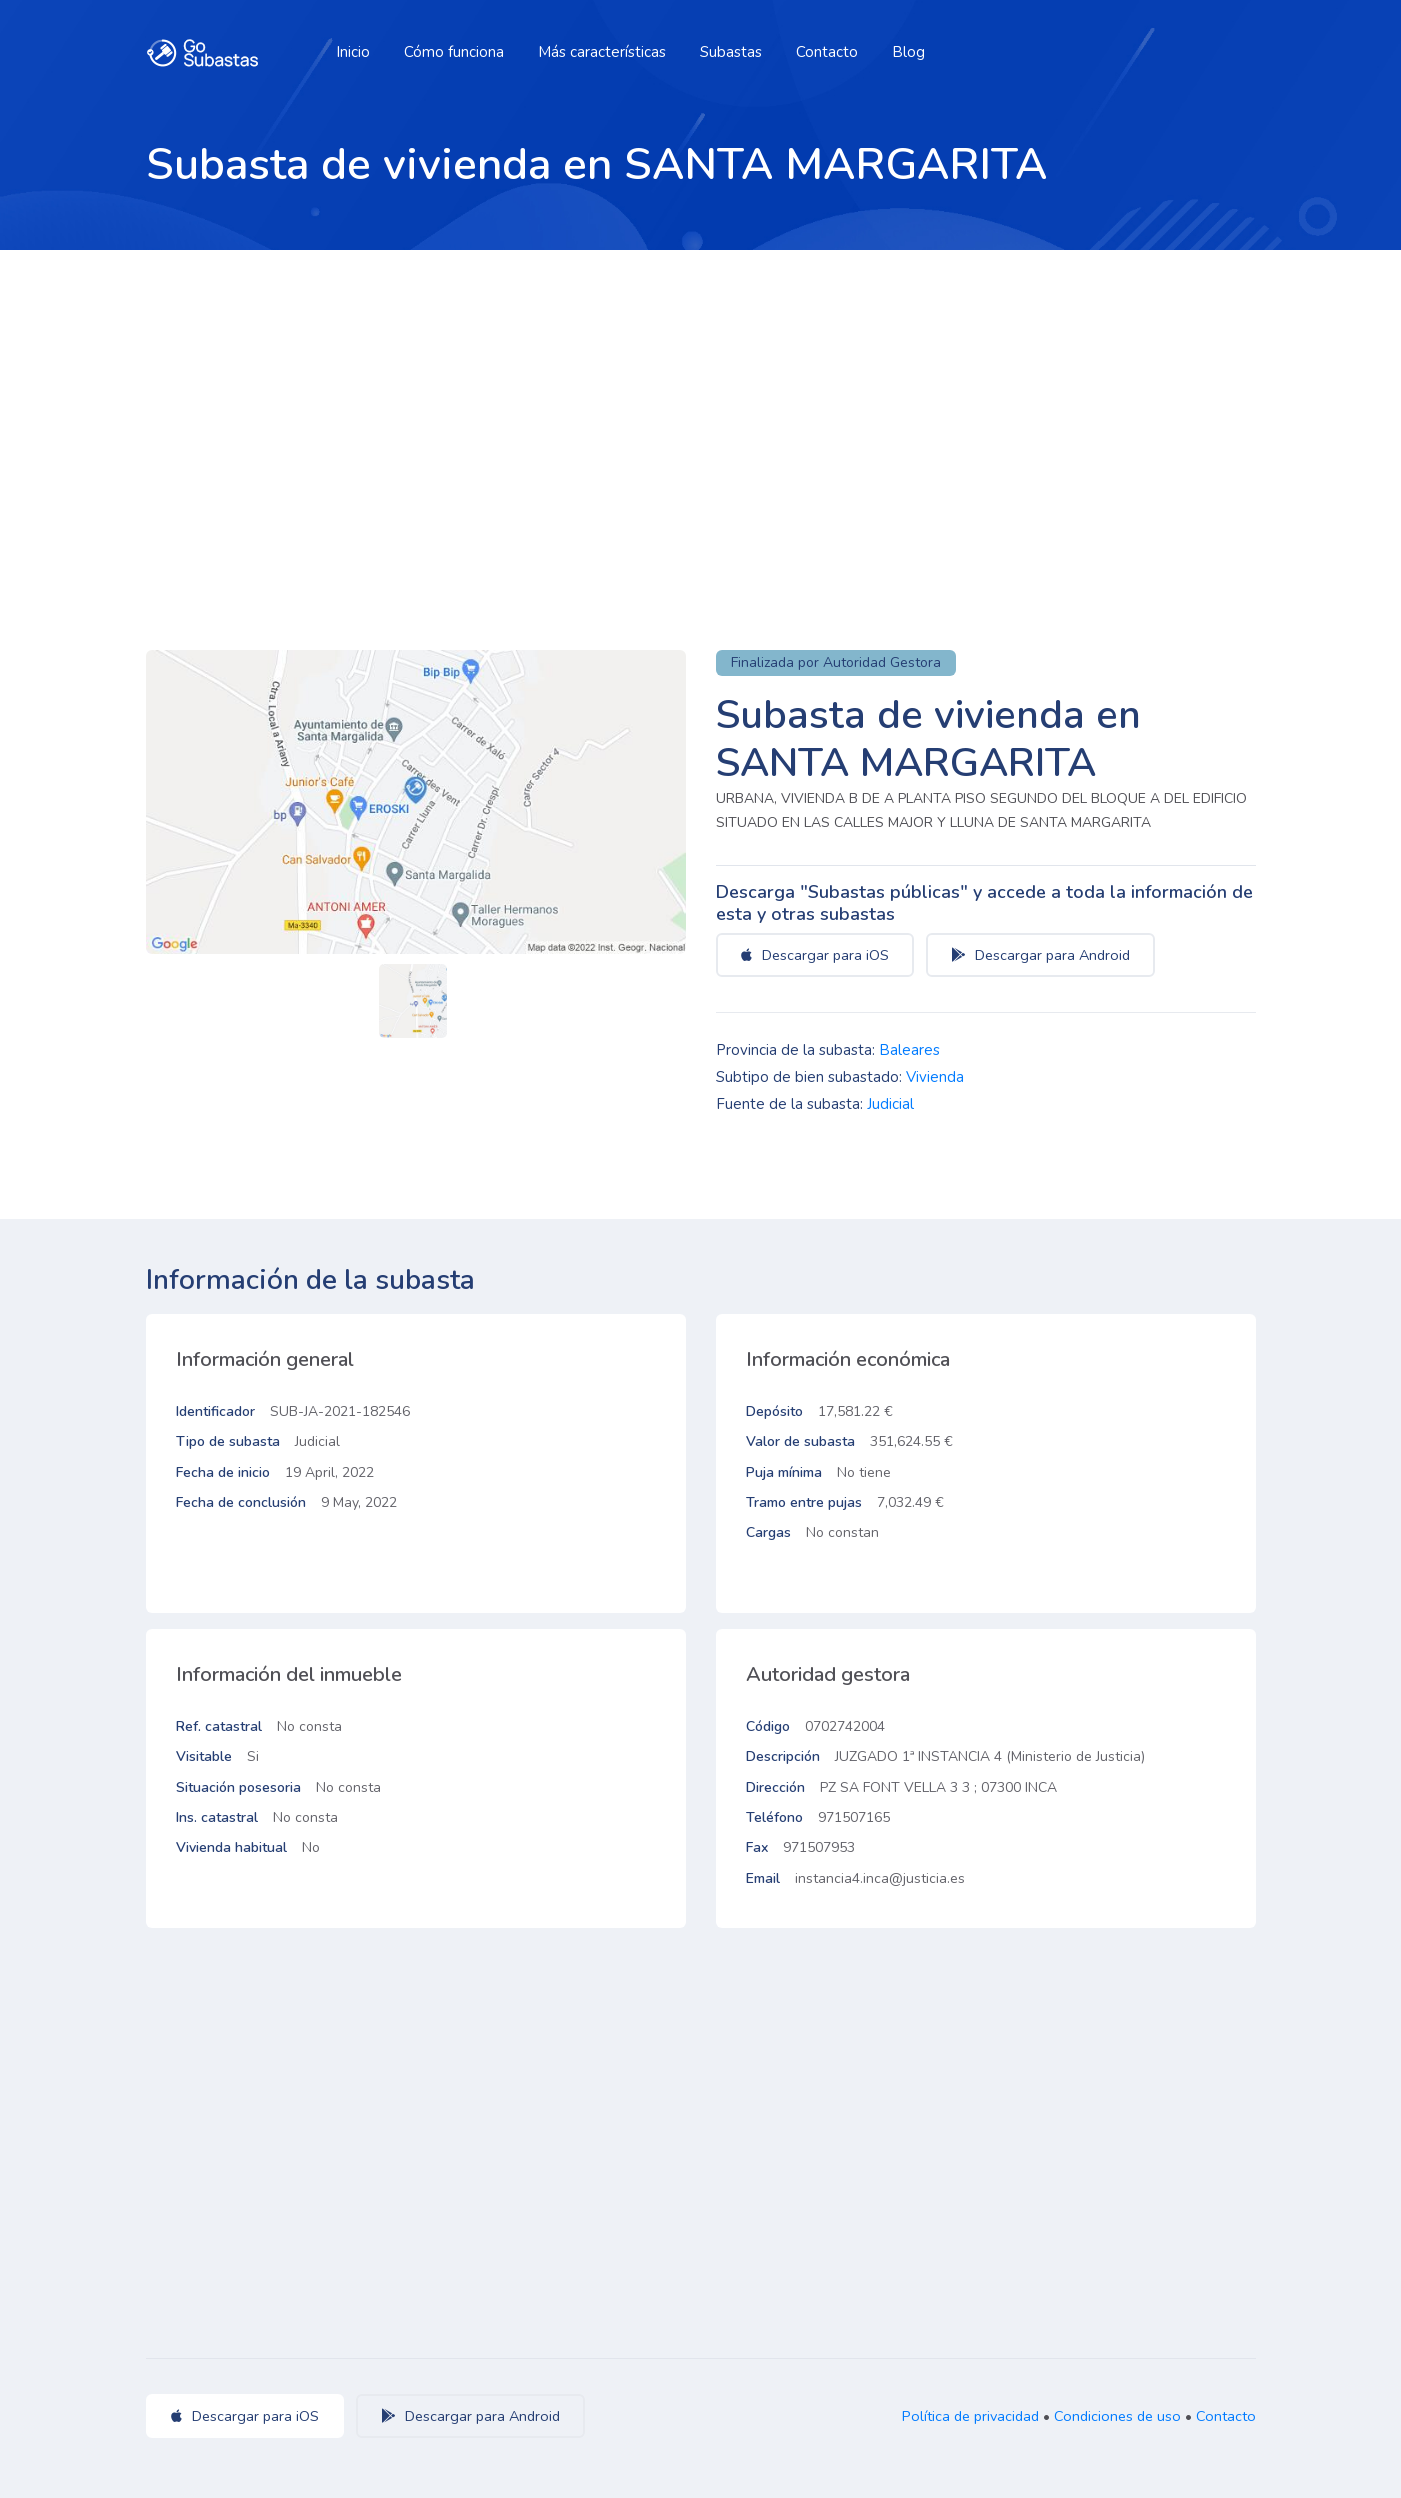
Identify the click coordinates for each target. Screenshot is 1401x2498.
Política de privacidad (970, 2416)
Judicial (890, 1104)
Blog (908, 52)
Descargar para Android (1040, 955)
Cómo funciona (454, 52)
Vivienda (935, 1077)
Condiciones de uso (1117, 2416)
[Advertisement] (701, 400)
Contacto (827, 52)
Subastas (731, 52)
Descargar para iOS (815, 955)
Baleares (909, 1050)
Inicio (353, 52)
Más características (602, 52)
